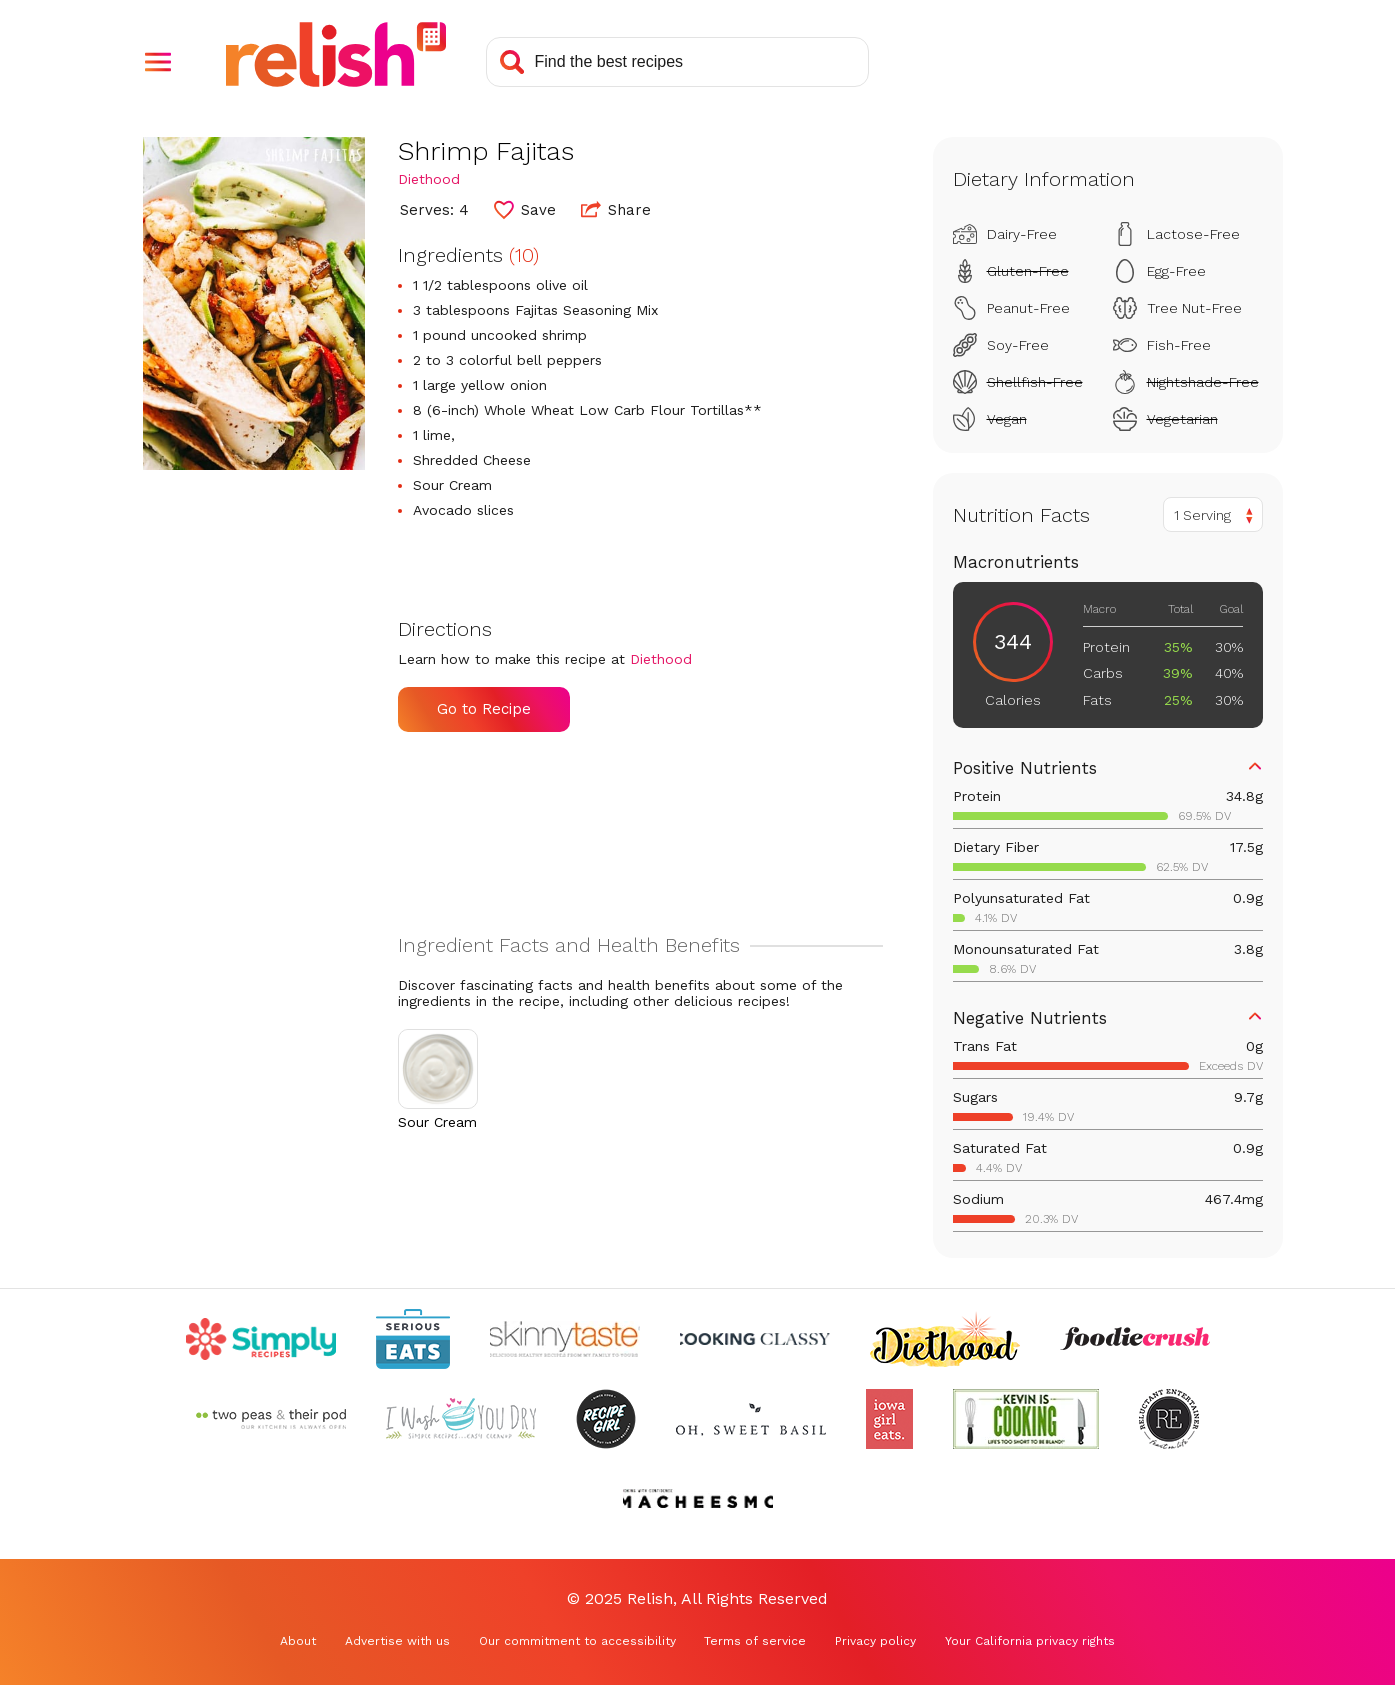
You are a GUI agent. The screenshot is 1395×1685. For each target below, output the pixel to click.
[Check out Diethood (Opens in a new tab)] (945, 1339)
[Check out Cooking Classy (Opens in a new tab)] (755, 1339)
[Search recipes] (677, 62)
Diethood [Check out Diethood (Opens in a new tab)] (429, 179)
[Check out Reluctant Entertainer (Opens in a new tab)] (1169, 1419)
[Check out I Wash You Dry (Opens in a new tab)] (461, 1419)
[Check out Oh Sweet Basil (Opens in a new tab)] (751, 1419)
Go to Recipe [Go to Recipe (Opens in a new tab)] (484, 709)
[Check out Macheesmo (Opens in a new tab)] (698, 1499)
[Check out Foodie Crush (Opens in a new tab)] (1135, 1339)
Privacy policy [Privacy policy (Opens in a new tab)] (875, 1641)
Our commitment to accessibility (577, 1641)
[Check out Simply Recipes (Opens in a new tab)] (261, 1339)
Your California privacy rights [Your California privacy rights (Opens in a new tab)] (1030, 1641)
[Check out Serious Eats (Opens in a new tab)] (413, 1339)
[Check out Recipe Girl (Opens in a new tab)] (606, 1419)
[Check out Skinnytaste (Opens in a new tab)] (565, 1339)
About (298, 1641)
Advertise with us (397, 1641)
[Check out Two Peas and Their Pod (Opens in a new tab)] (271, 1419)
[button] (158, 62)
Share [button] (616, 209)
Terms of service (755, 1641)
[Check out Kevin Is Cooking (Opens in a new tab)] (1026, 1419)
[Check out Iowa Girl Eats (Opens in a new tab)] (889, 1419)
